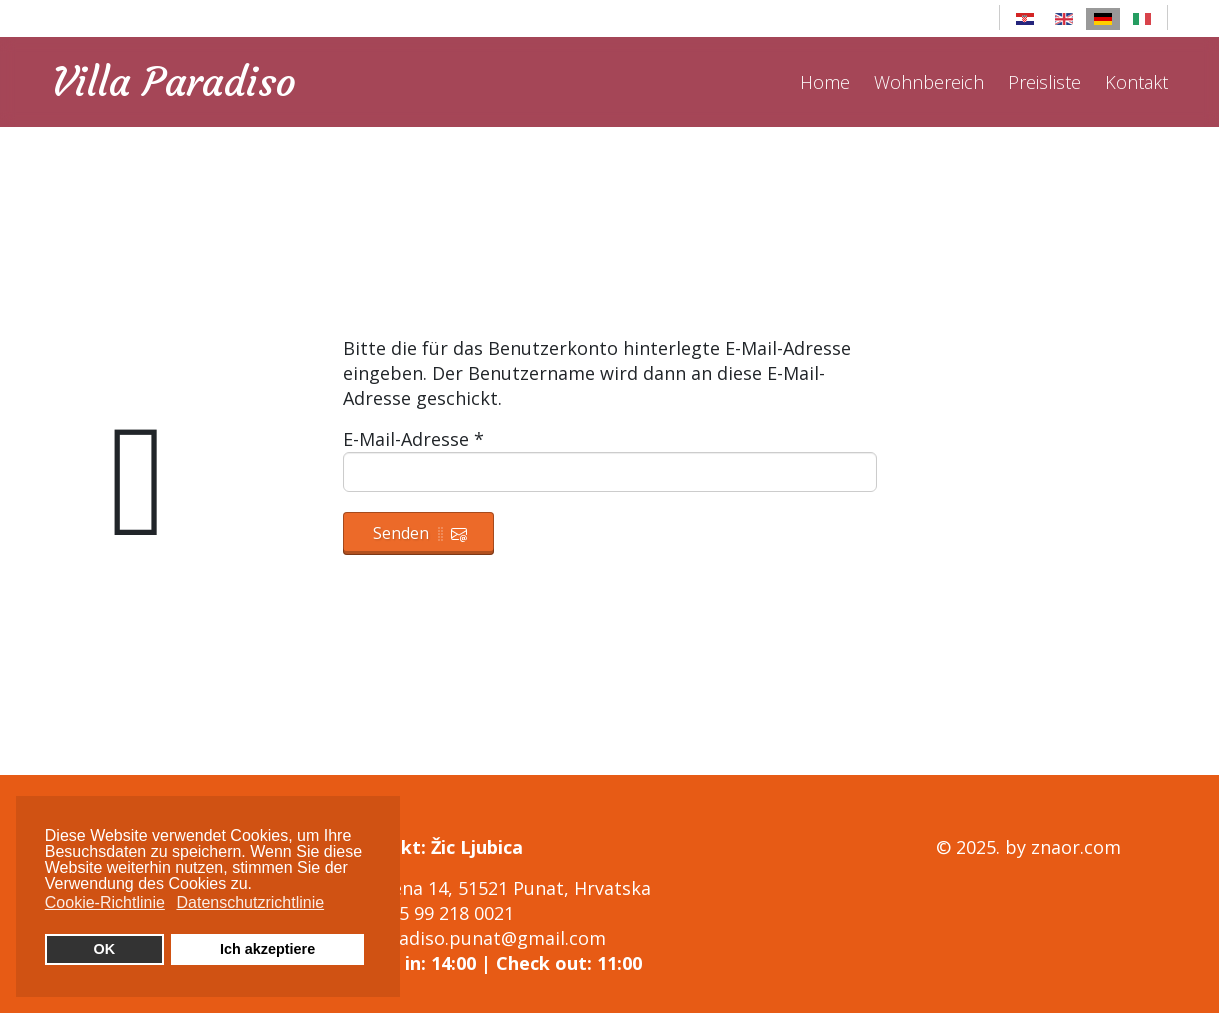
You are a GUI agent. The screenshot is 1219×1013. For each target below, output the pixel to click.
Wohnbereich (929, 82)
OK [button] (105, 949)
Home (825, 82)
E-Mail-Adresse (413, 439)
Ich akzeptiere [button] (267, 949)
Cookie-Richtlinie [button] (105, 902)
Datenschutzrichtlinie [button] (250, 902)
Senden (420, 533)
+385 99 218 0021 (441, 913)
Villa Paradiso (174, 82)
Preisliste (1044, 82)
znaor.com (1076, 847)
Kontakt (1136, 82)
